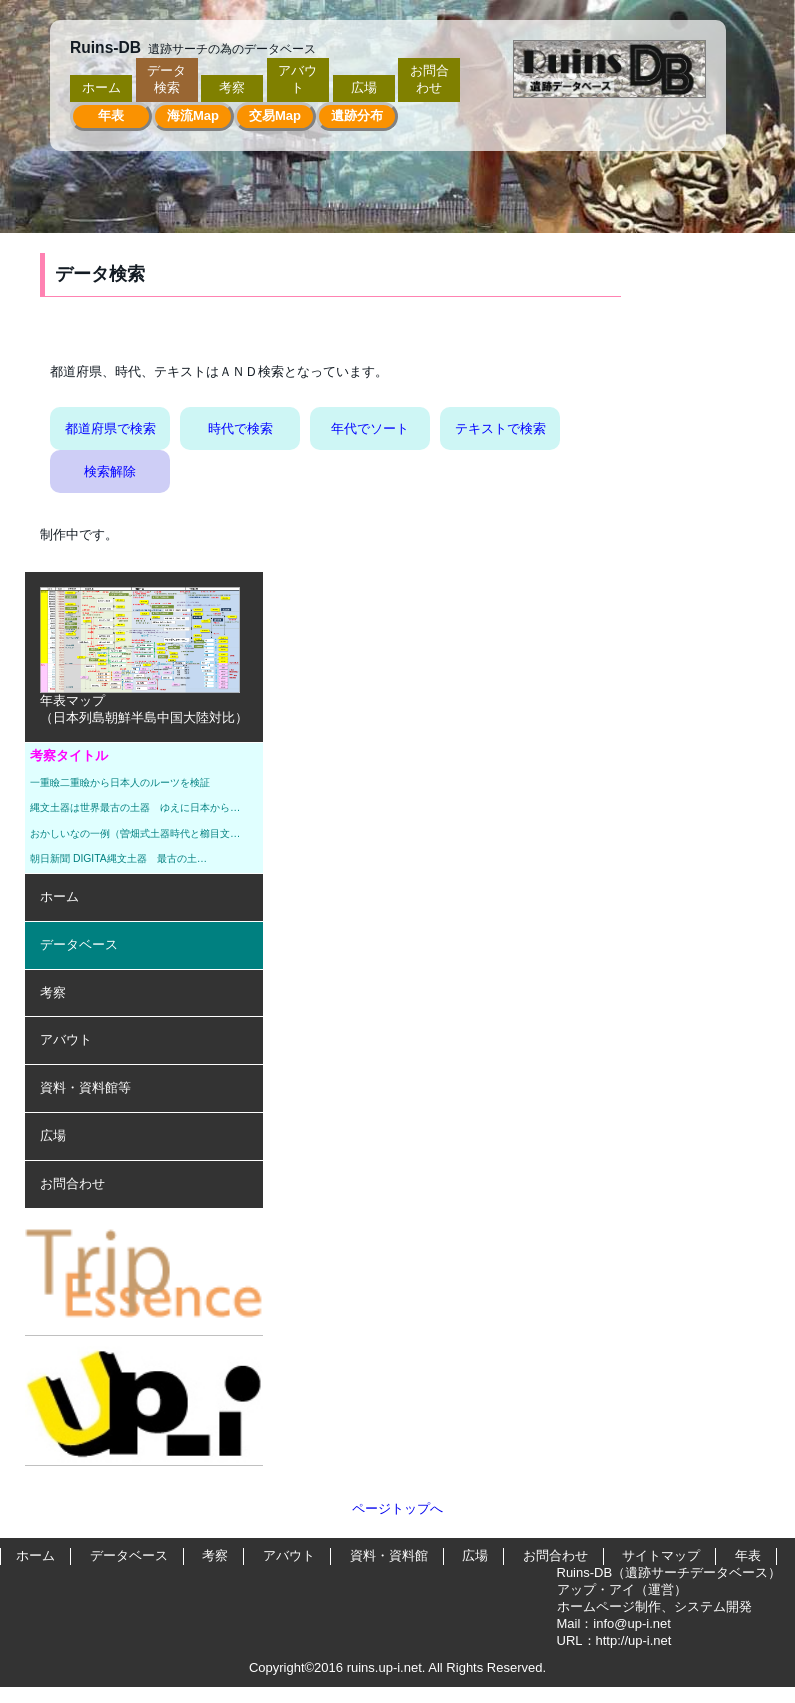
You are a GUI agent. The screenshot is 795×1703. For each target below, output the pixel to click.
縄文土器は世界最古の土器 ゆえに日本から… (135, 807)
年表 (111, 115)
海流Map (193, 115)
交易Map (275, 115)
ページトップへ (397, 1508)
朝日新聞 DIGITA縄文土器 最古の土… (118, 858)
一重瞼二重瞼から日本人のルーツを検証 (120, 782)
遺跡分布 (357, 115)
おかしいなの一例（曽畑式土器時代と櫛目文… (135, 833)
